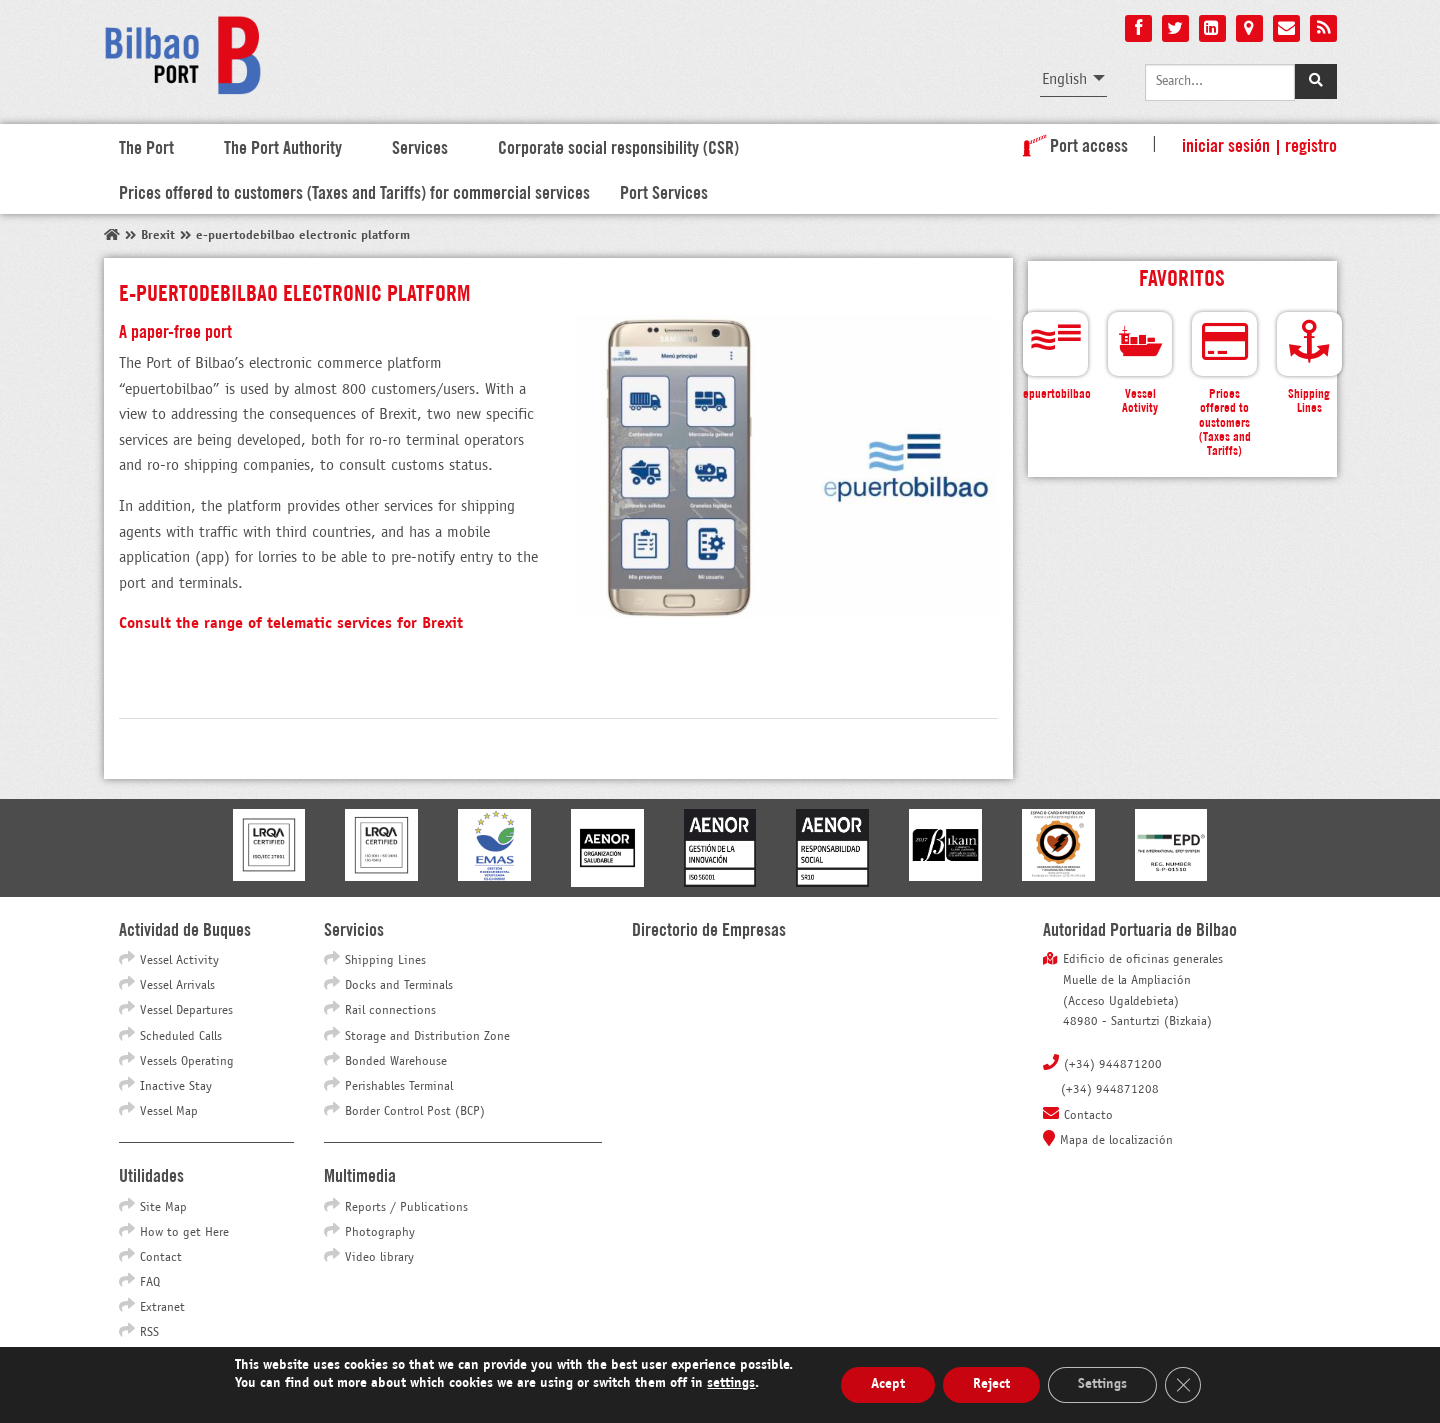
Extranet (162, 1308)
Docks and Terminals (399, 986)
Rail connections (390, 1011)
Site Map (163, 1208)
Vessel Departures (186, 1011)
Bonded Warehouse (396, 1062)
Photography (380, 1233)
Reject (991, 1384)
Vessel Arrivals (177, 986)
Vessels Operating (187, 1062)
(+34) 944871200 (1113, 1065)
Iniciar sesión (1226, 144)
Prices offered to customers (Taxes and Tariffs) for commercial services (354, 191)
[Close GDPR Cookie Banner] (1183, 1385)
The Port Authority (283, 146)
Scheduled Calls (181, 1037)
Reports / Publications (406, 1208)
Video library (379, 1258)
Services (420, 146)
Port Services (664, 191)
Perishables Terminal (399, 1087)
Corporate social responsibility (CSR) (618, 146)
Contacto (1088, 1116)
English (1064, 79)
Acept (888, 1384)
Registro (1311, 144)
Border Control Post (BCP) (415, 1112)
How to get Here (184, 1233)
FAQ (150, 1283)
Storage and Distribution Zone (427, 1037)
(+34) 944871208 (1110, 1090)
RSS (149, 1333)
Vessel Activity (179, 961)
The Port (146, 146)
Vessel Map (169, 1112)
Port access (1071, 144)
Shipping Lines (385, 961)
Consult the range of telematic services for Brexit (291, 623)
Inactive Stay (176, 1087)
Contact (161, 1258)
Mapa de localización (1116, 1141)
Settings (1102, 1384)
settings (731, 1383)
